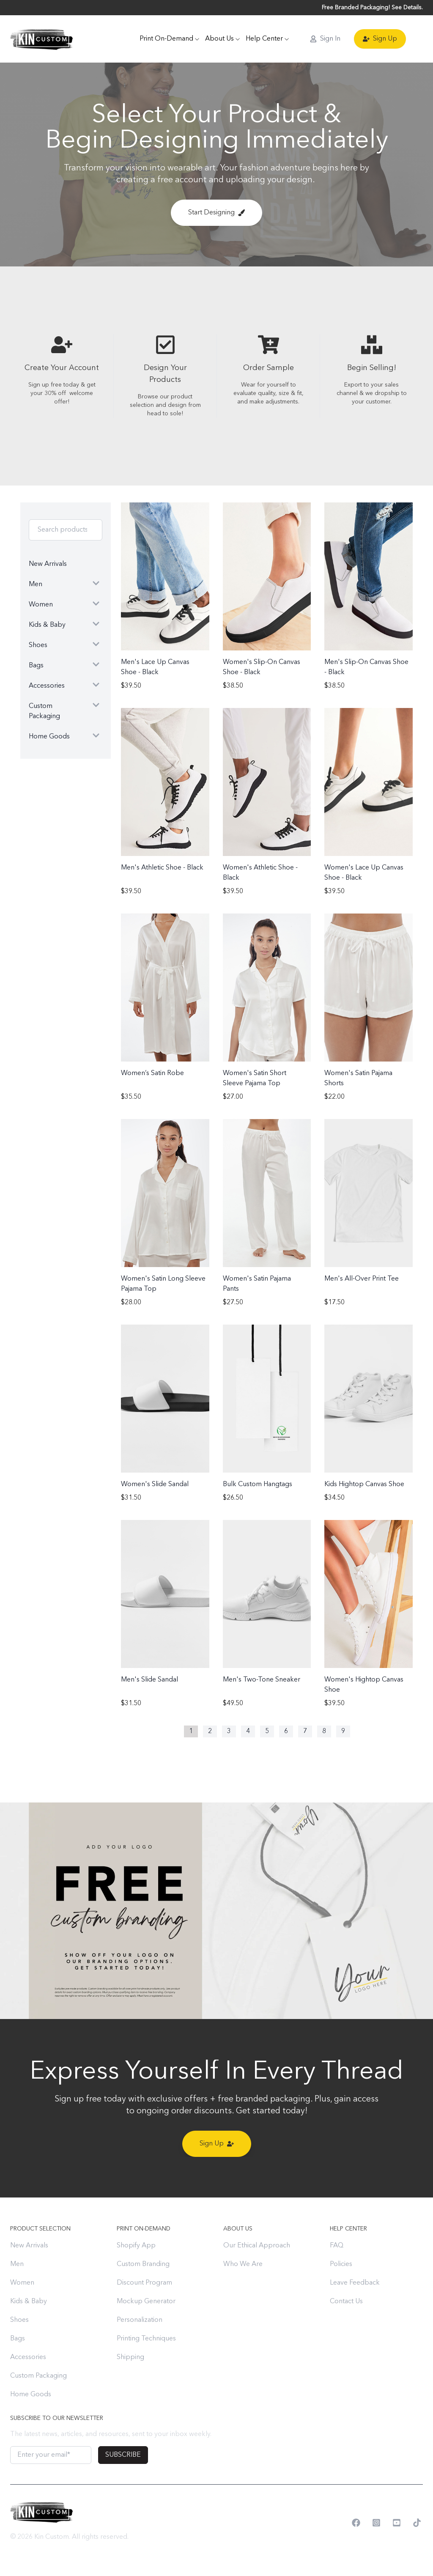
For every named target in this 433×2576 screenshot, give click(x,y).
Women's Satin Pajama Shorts (358, 1078)
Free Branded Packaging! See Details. (372, 8)
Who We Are (243, 2264)
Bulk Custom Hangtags (257, 1484)
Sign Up (380, 39)
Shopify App (136, 2245)
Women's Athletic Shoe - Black (260, 872)
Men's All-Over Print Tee (361, 1279)
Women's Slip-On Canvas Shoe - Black (261, 667)
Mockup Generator (146, 2301)
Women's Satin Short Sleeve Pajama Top (254, 1078)
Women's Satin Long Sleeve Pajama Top (163, 1284)
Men (17, 2264)
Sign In (325, 39)
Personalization (139, 2320)
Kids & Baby (28, 2301)
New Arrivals (29, 2245)
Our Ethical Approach (256, 2245)
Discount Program (144, 2283)
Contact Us (346, 2301)
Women (22, 2283)
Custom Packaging (38, 2376)
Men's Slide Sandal (149, 1679)
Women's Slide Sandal (155, 1484)
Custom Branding (143, 2264)
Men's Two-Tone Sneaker (261, 1679)
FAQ (336, 2245)
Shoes (19, 2320)
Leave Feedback (355, 2283)
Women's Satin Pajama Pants (257, 1284)
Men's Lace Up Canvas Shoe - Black (155, 667)
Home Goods (30, 2394)
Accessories (28, 2357)
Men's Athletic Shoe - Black (162, 867)
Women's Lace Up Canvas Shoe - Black (363, 872)
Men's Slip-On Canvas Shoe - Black (366, 667)
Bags (17, 2338)
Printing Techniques (146, 2338)
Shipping (130, 2357)
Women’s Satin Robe (152, 1073)
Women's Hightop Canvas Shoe (363, 1684)
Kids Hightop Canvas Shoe (364, 1484)
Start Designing (216, 212)
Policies (341, 2264)
